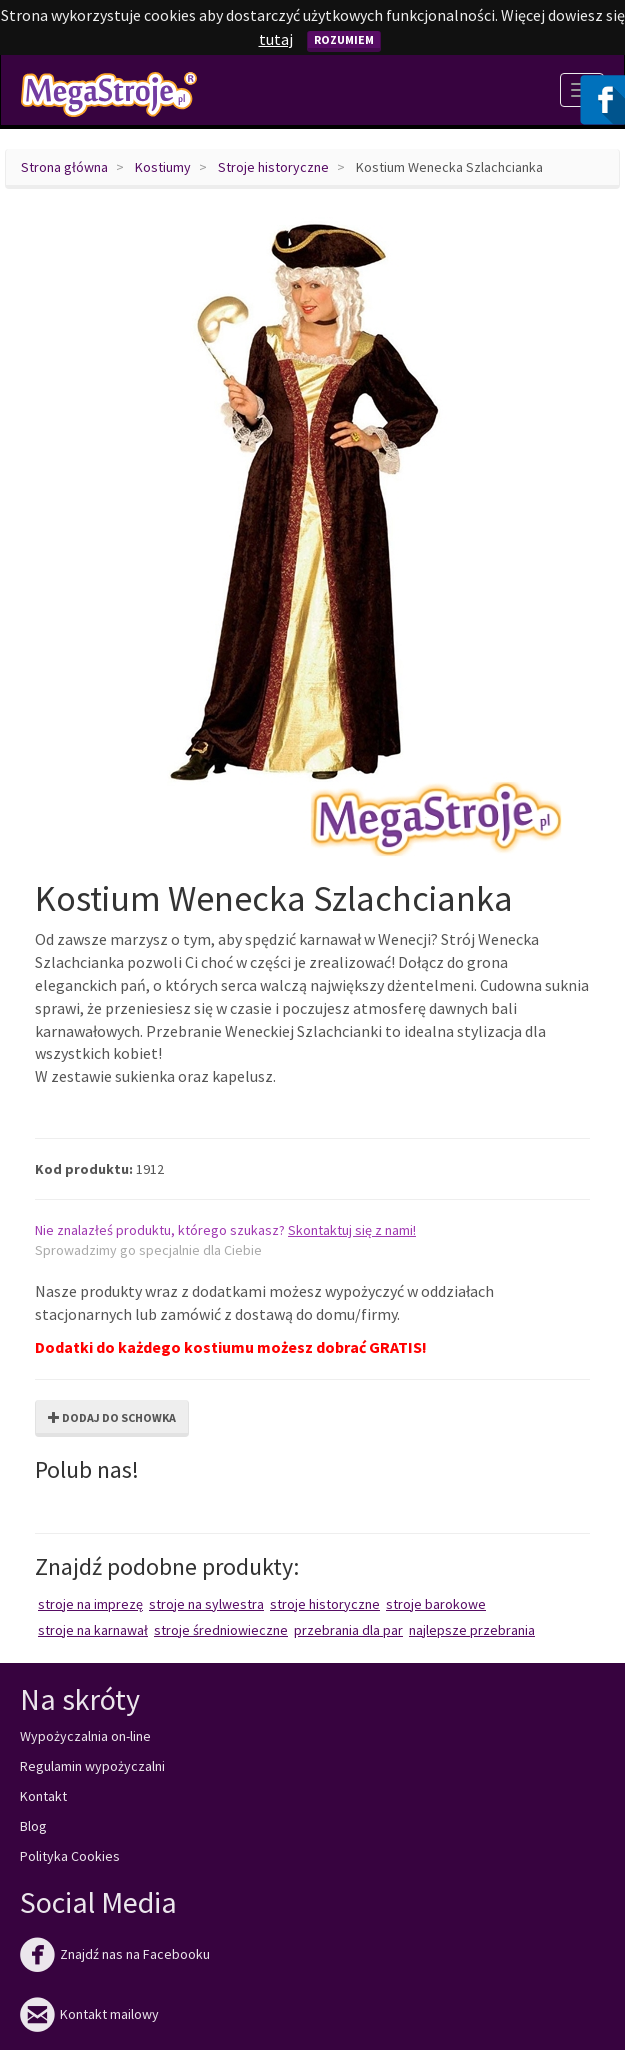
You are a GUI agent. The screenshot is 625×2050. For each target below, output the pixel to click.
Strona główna (64, 167)
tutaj (276, 39)
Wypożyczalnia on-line (85, 1736)
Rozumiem (344, 39)
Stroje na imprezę (90, 1604)
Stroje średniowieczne (221, 1630)
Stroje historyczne (273, 167)
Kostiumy (163, 167)
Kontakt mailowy (89, 2014)
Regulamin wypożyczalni (92, 1766)
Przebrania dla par (348, 1630)
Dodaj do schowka (112, 1417)
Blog (33, 1826)
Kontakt (43, 1796)
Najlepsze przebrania (472, 1630)
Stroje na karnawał (93, 1630)
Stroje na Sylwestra (206, 1604)
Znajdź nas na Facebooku (115, 1954)
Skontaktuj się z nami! (352, 1230)
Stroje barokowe (436, 1604)
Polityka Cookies (70, 1856)
